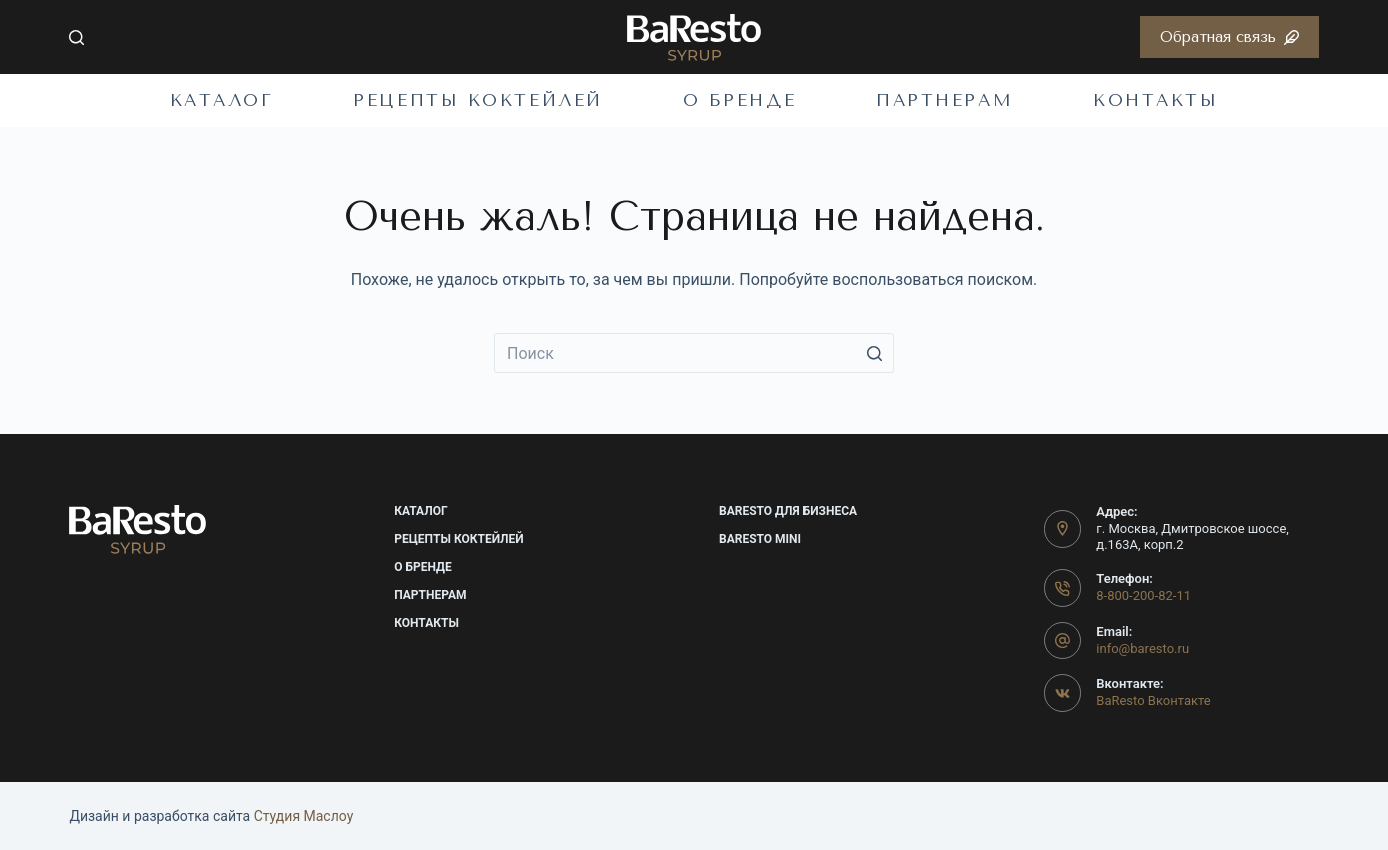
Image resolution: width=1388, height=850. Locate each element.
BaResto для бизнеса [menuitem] (788, 511)
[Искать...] (694, 353)
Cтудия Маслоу (304, 816)
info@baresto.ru (1142, 648)
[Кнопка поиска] (874, 353)
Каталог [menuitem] (222, 100)
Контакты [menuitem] (1155, 100)
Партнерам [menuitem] (944, 100)
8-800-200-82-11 (1143, 595)
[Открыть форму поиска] (76, 37)
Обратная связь (1229, 37)
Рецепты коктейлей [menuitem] (477, 100)
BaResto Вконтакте (1153, 700)
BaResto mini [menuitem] (760, 539)
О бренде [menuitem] (739, 100)
